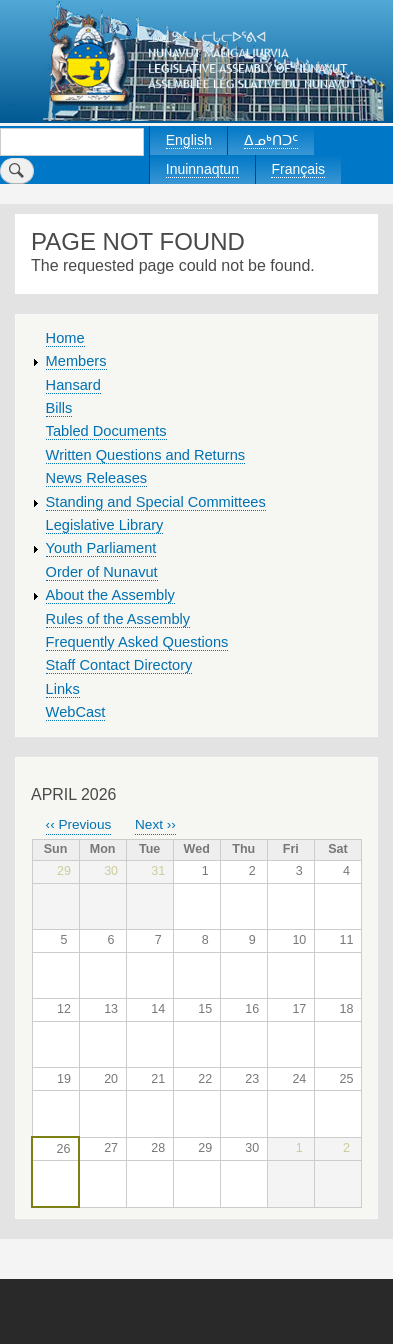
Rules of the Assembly (118, 619)
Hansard (73, 385)
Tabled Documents (106, 431)
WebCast (76, 712)
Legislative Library (105, 525)
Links (63, 689)
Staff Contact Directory (119, 665)
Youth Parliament (101, 548)
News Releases (97, 478)
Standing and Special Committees (156, 502)
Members (76, 361)
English (189, 140)
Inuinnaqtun (202, 169)
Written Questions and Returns (146, 455)
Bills (59, 408)
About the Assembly (110, 595)
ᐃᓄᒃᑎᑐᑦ (271, 140)
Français (298, 169)
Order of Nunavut (102, 572)
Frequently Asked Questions (137, 642)
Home (65, 338)
